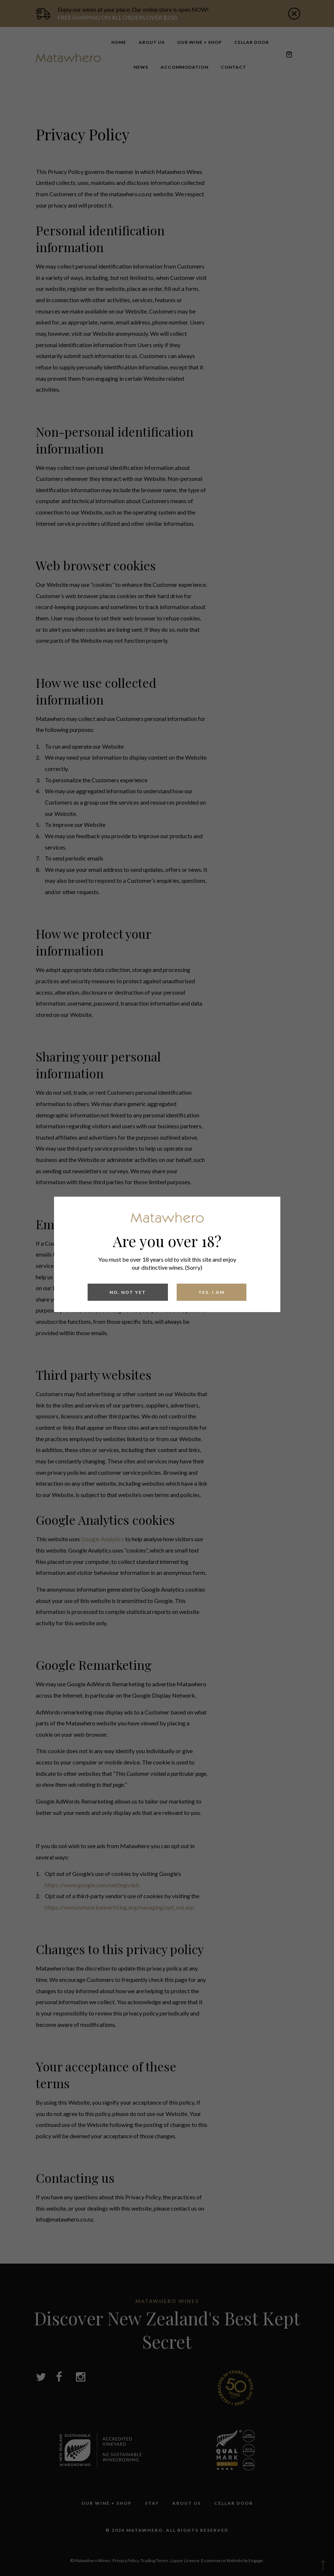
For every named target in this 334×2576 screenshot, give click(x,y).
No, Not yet (128, 1292)
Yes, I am (211, 1292)
